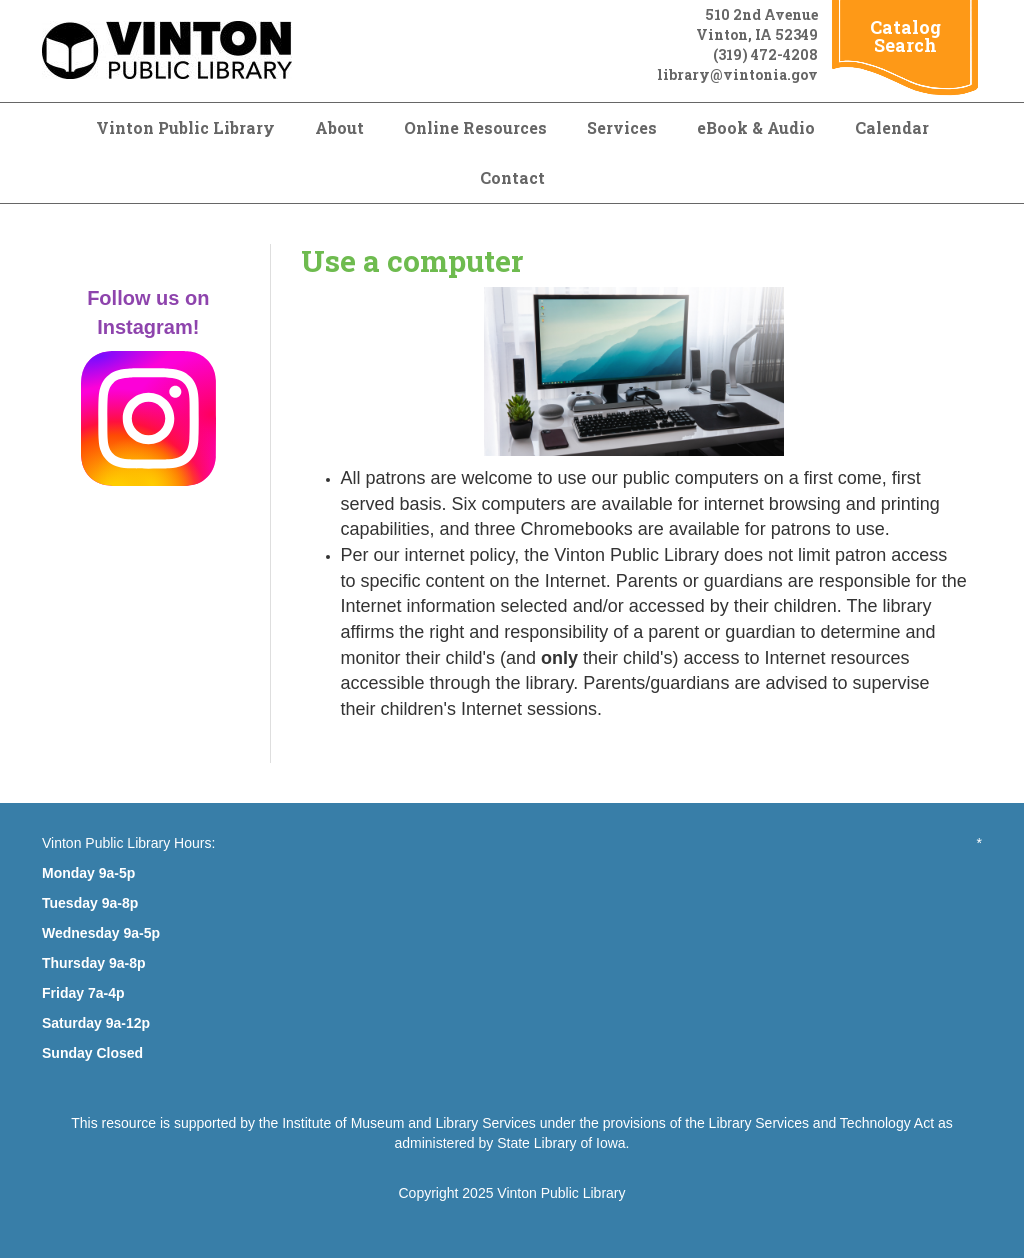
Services (622, 127)
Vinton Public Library (185, 127)
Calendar (892, 127)
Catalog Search (905, 36)
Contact (512, 177)
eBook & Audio (756, 127)
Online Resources (475, 127)
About (339, 127)
